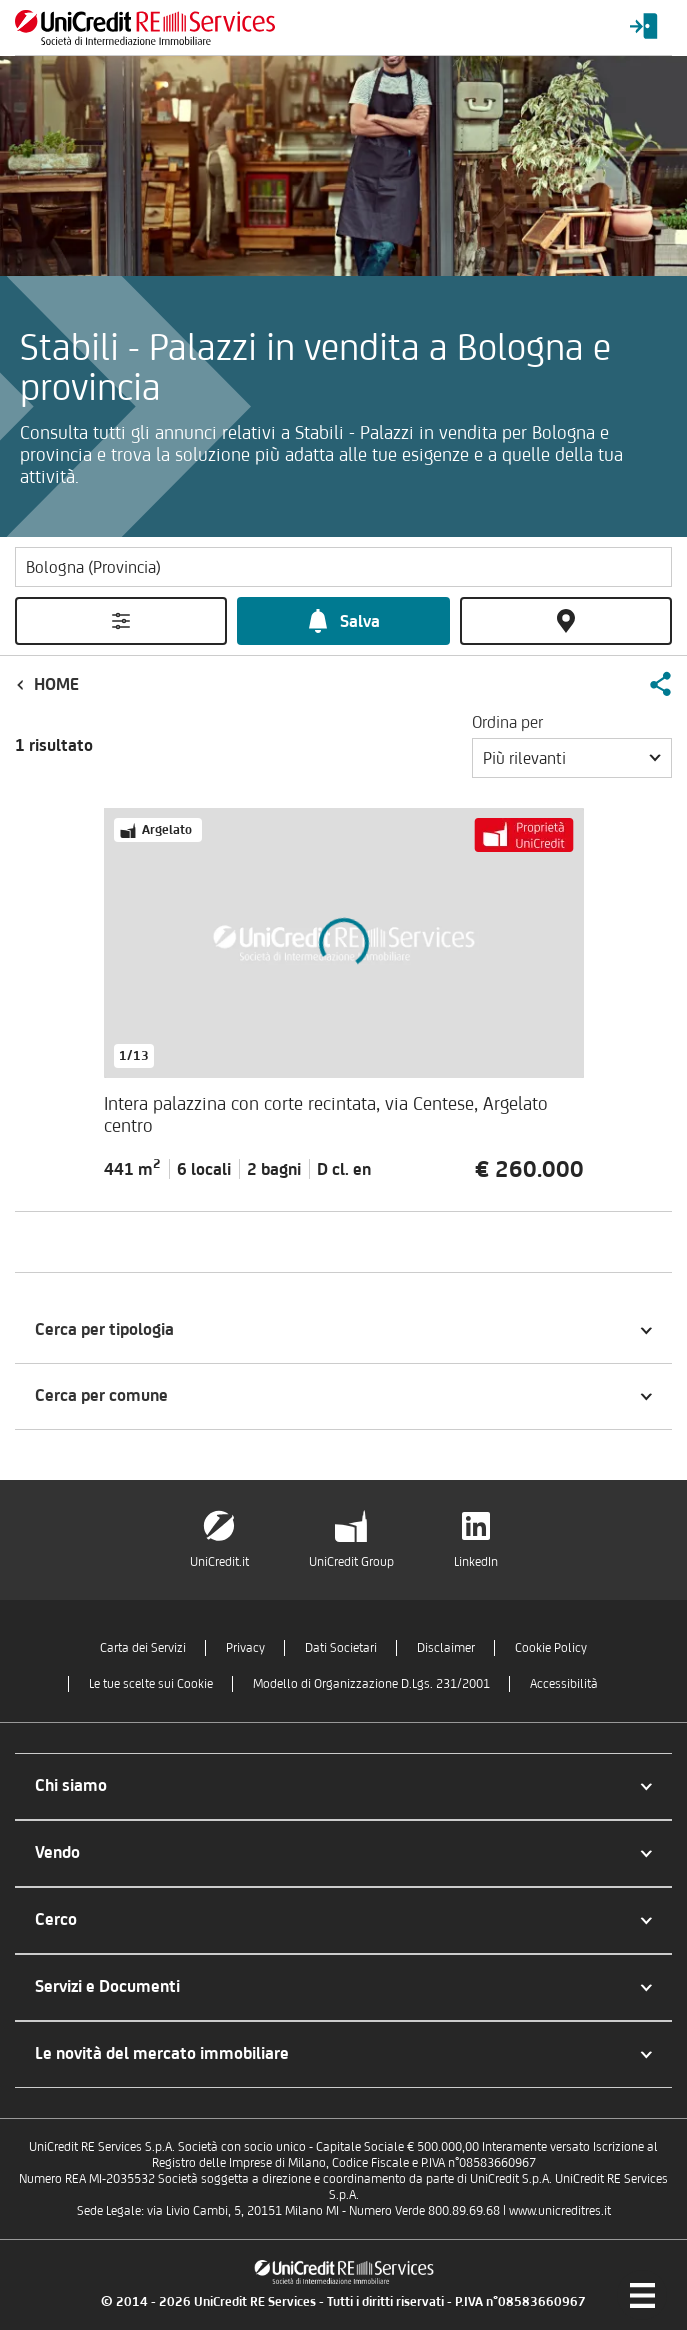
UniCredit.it (219, 1561)
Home (56, 684)
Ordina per (507, 722)
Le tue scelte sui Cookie (151, 1683)
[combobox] (572, 758)
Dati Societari (341, 1647)
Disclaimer (446, 1647)
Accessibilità (564, 1683)
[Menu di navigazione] (642, 2295)
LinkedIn (476, 1561)
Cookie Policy (551, 1647)
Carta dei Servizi (143, 1647)
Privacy (245, 1647)
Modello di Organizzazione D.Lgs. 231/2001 (371, 1683)
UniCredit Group (351, 1561)
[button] (660, 684)
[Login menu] (644, 27)
